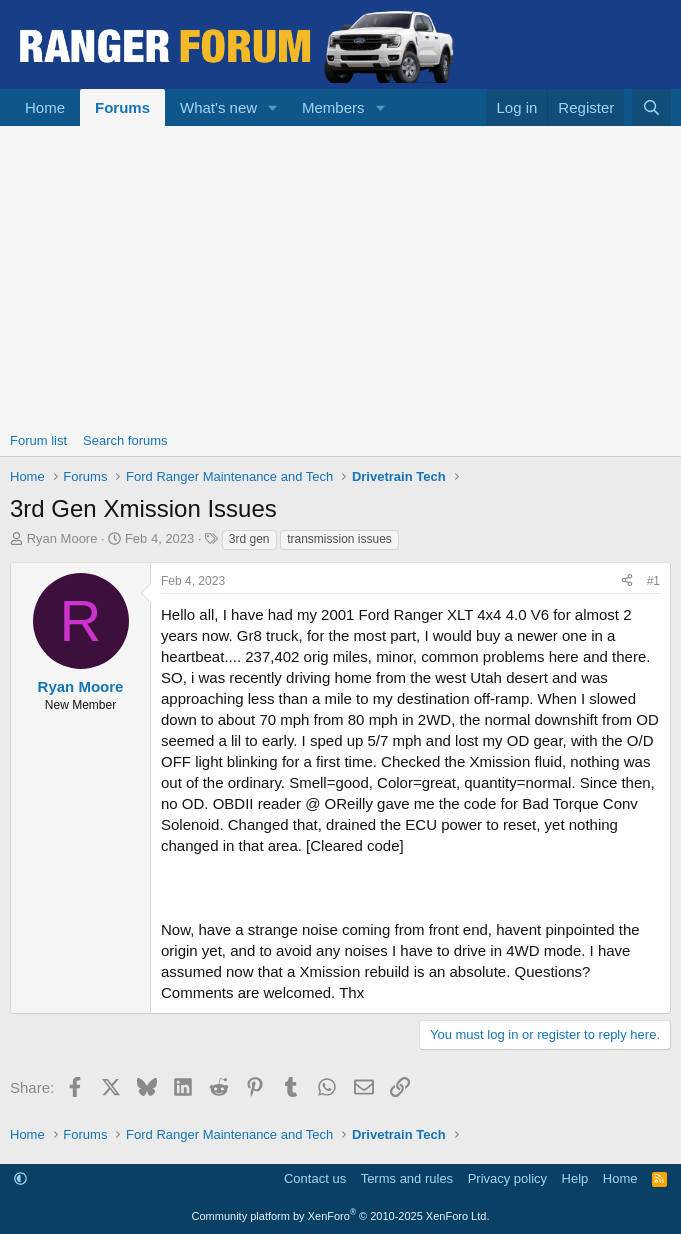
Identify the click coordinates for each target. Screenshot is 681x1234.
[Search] (651, 107)
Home (45, 107)
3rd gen (249, 539)
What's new (218, 107)
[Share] (627, 581)
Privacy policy (507, 1178)
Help (575, 1178)
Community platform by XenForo (341, 1216)
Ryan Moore (62, 538)
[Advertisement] (340, 276)
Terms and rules (407, 1178)
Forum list (38, 440)
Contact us (315, 1178)
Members (333, 107)
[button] (273, 107)
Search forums (125, 440)
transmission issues (339, 539)
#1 (653, 581)
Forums (122, 107)
